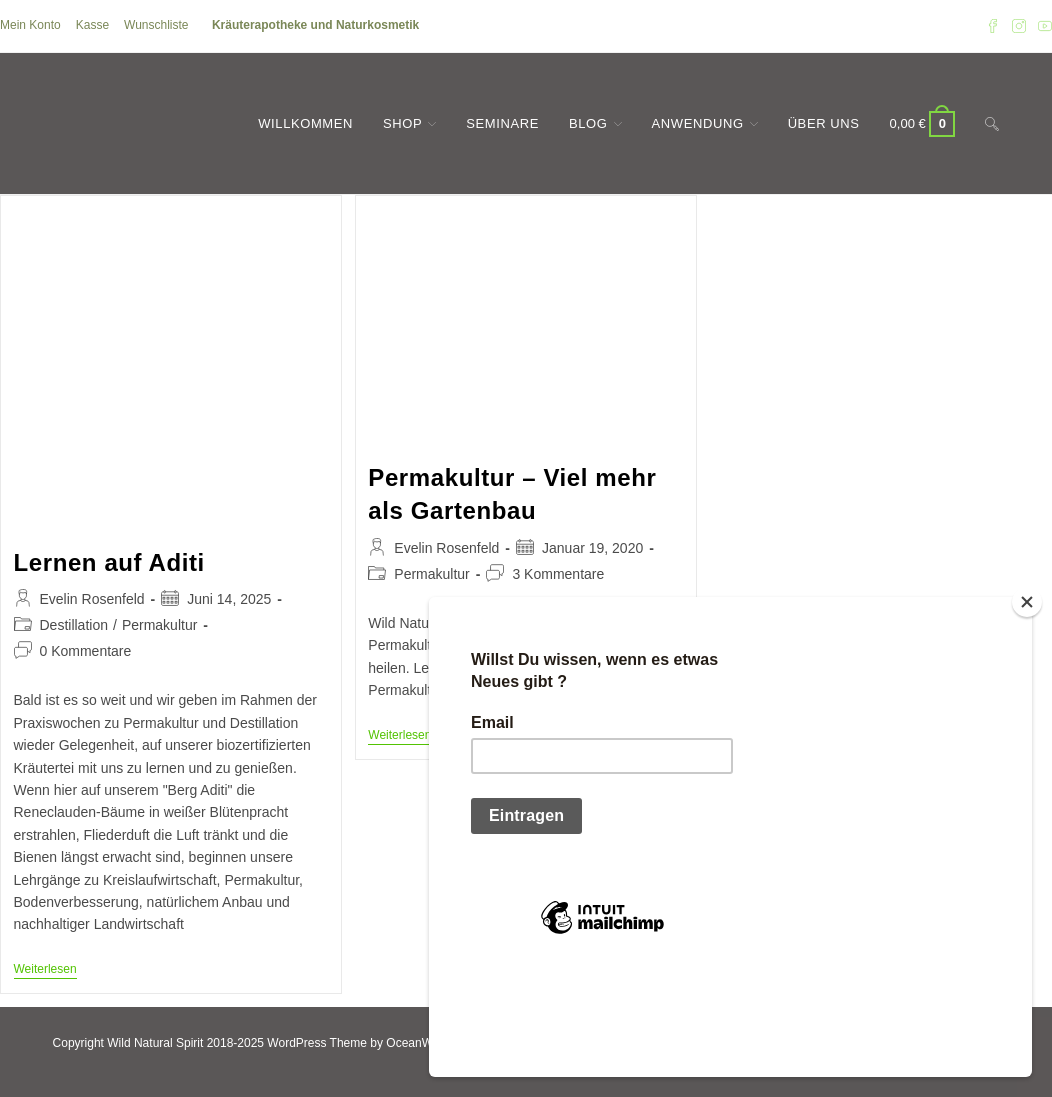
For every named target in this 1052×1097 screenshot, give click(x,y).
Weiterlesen (45, 970)
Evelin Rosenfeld (92, 599)
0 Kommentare (86, 651)
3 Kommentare (558, 574)
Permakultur (159, 625)
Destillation (74, 625)
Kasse (92, 25)
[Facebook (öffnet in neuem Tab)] (993, 26)
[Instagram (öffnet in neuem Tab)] (1019, 26)
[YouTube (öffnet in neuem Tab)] (1042, 26)
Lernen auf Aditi (109, 562)
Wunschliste (156, 25)
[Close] (1027, 704)
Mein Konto (30, 25)
